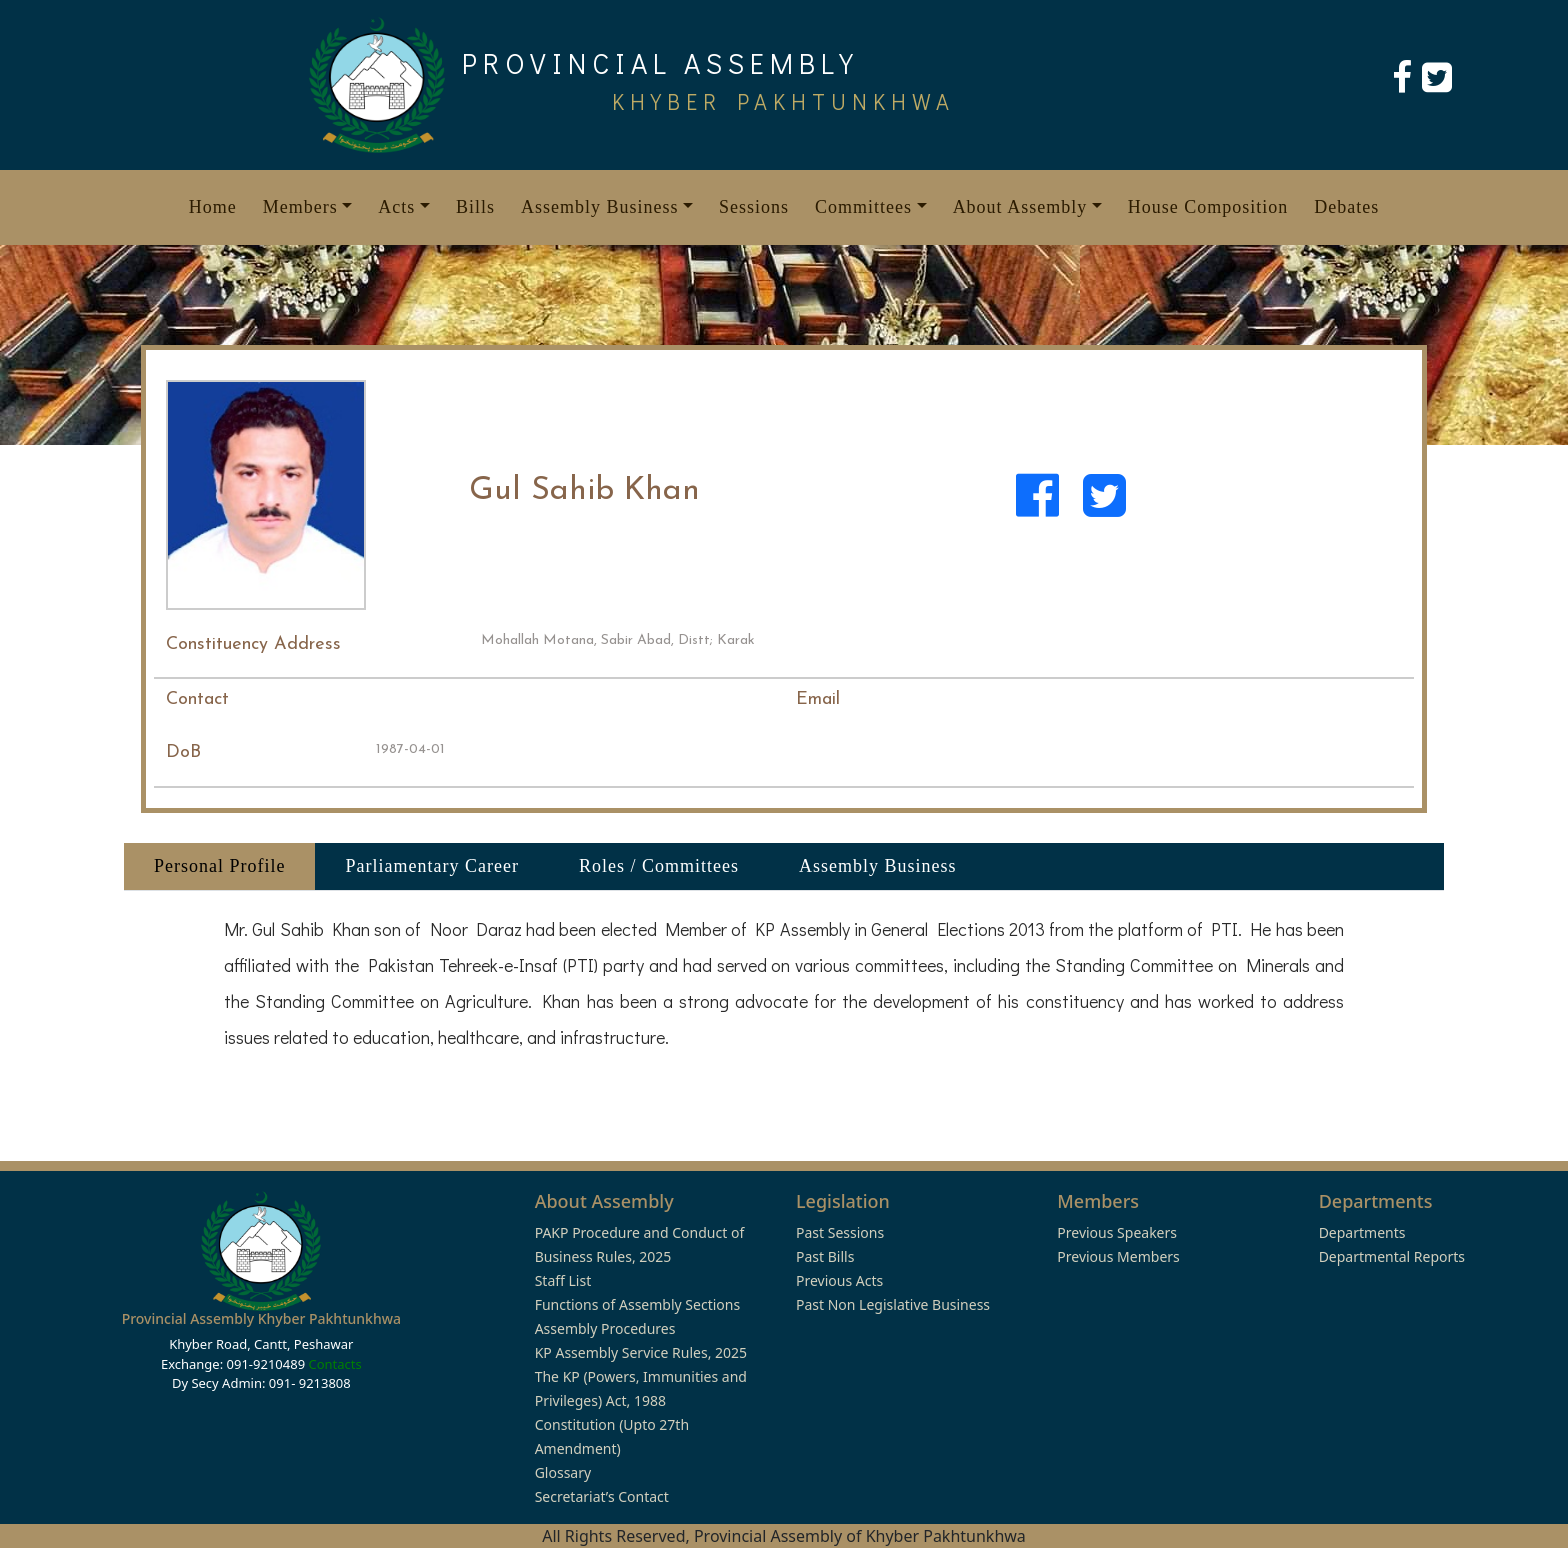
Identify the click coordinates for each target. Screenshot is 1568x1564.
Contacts (334, 1364)
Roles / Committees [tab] (659, 866)
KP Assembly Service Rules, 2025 (641, 1352)
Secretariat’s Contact (602, 1496)
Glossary (563, 1472)
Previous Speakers (1117, 1232)
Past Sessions (840, 1232)
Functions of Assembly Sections (638, 1304)
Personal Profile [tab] (219, 866)
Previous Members (1118, 1256)
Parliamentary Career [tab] (431, 866)
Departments (1362, 1232)
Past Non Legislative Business (893, 1304)
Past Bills (825, 1256)
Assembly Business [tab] (878, 866)
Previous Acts (839, 1280)
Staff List (563, 1280)
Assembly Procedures (605, 1328)
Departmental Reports (1392, 1256)
